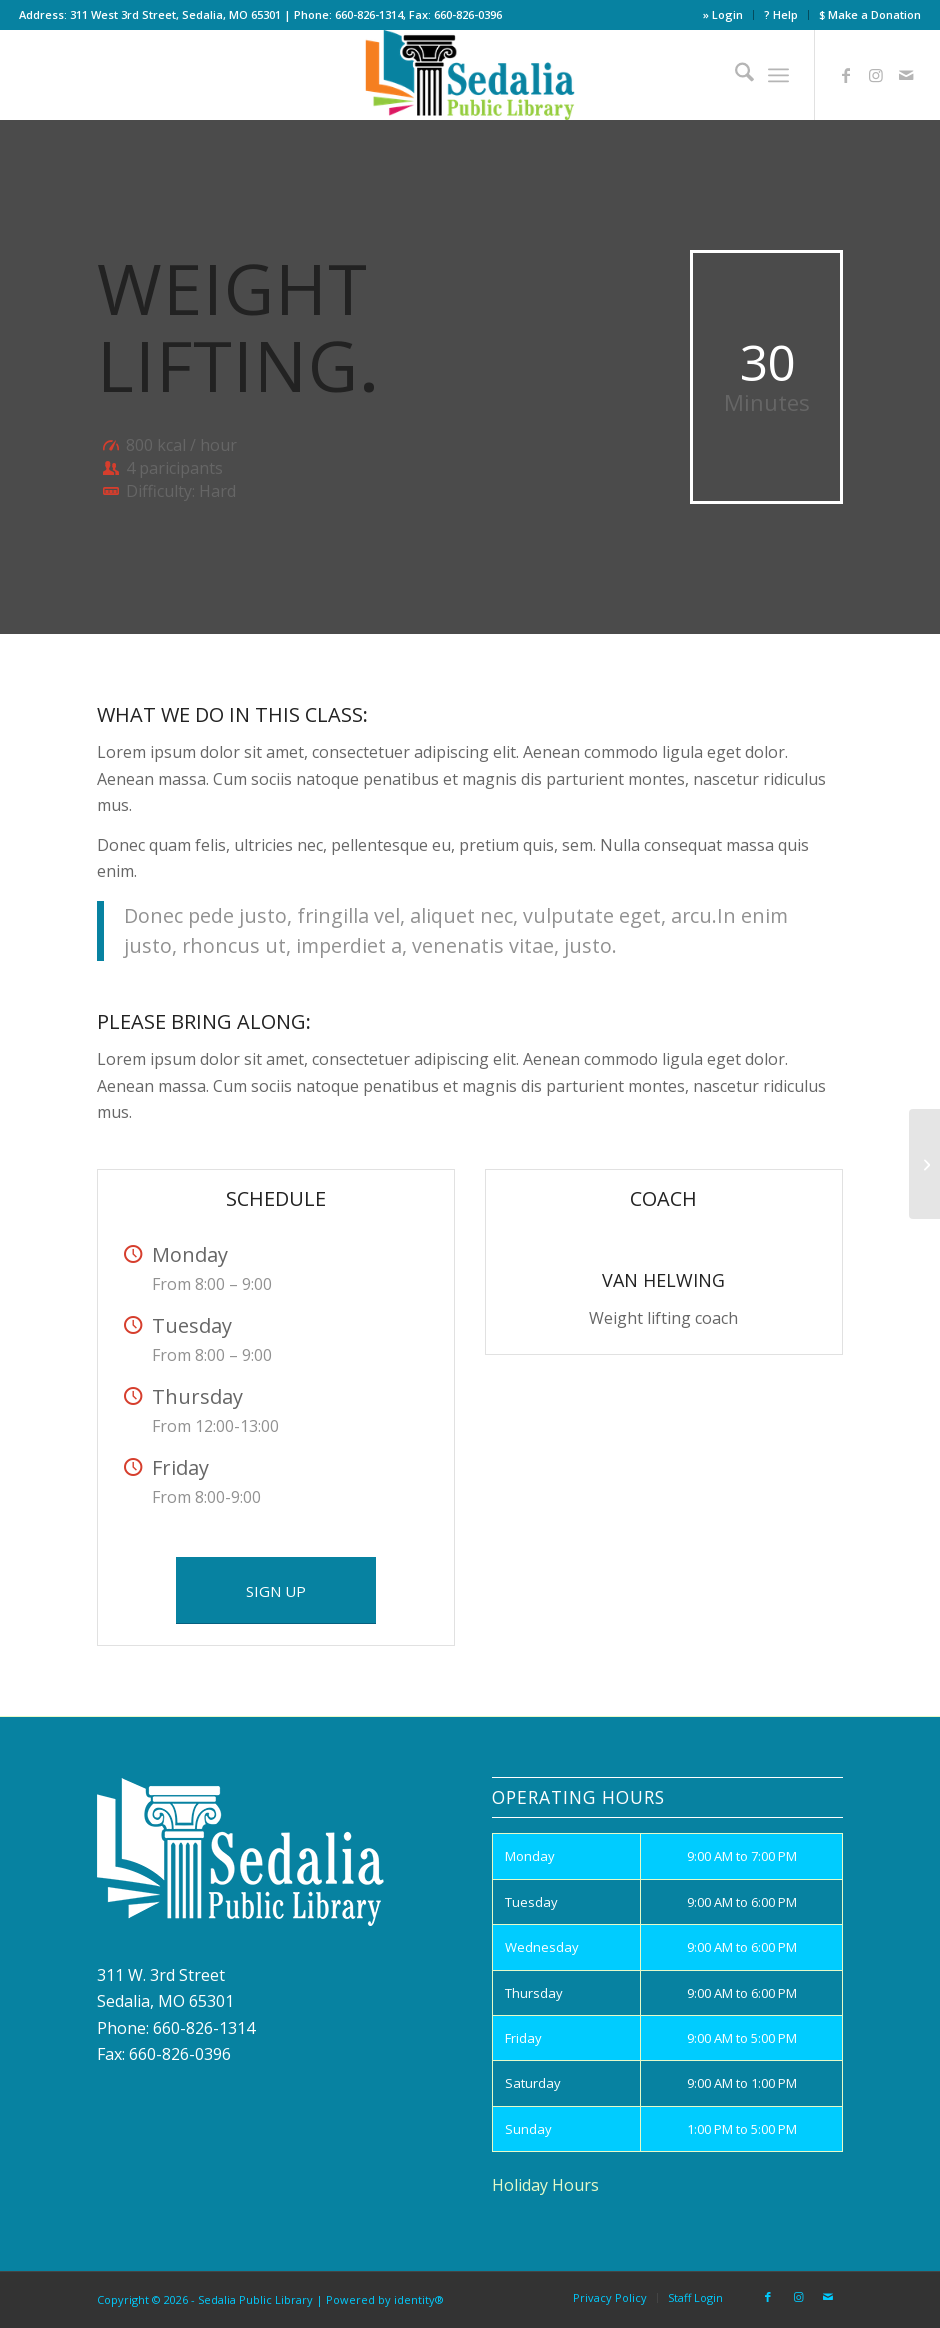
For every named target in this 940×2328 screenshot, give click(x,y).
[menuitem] (723, 15)
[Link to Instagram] (876, 75)
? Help (781, 14)
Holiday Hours (545, 2185)
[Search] (734, 75)
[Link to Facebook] (846, 75)
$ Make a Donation (870, 14)
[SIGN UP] (276, 1590)
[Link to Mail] (906, 75)
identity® (419, 2299)
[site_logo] (470, 75)
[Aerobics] (924, 1164)
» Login (723, 14)
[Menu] (778, 75)
